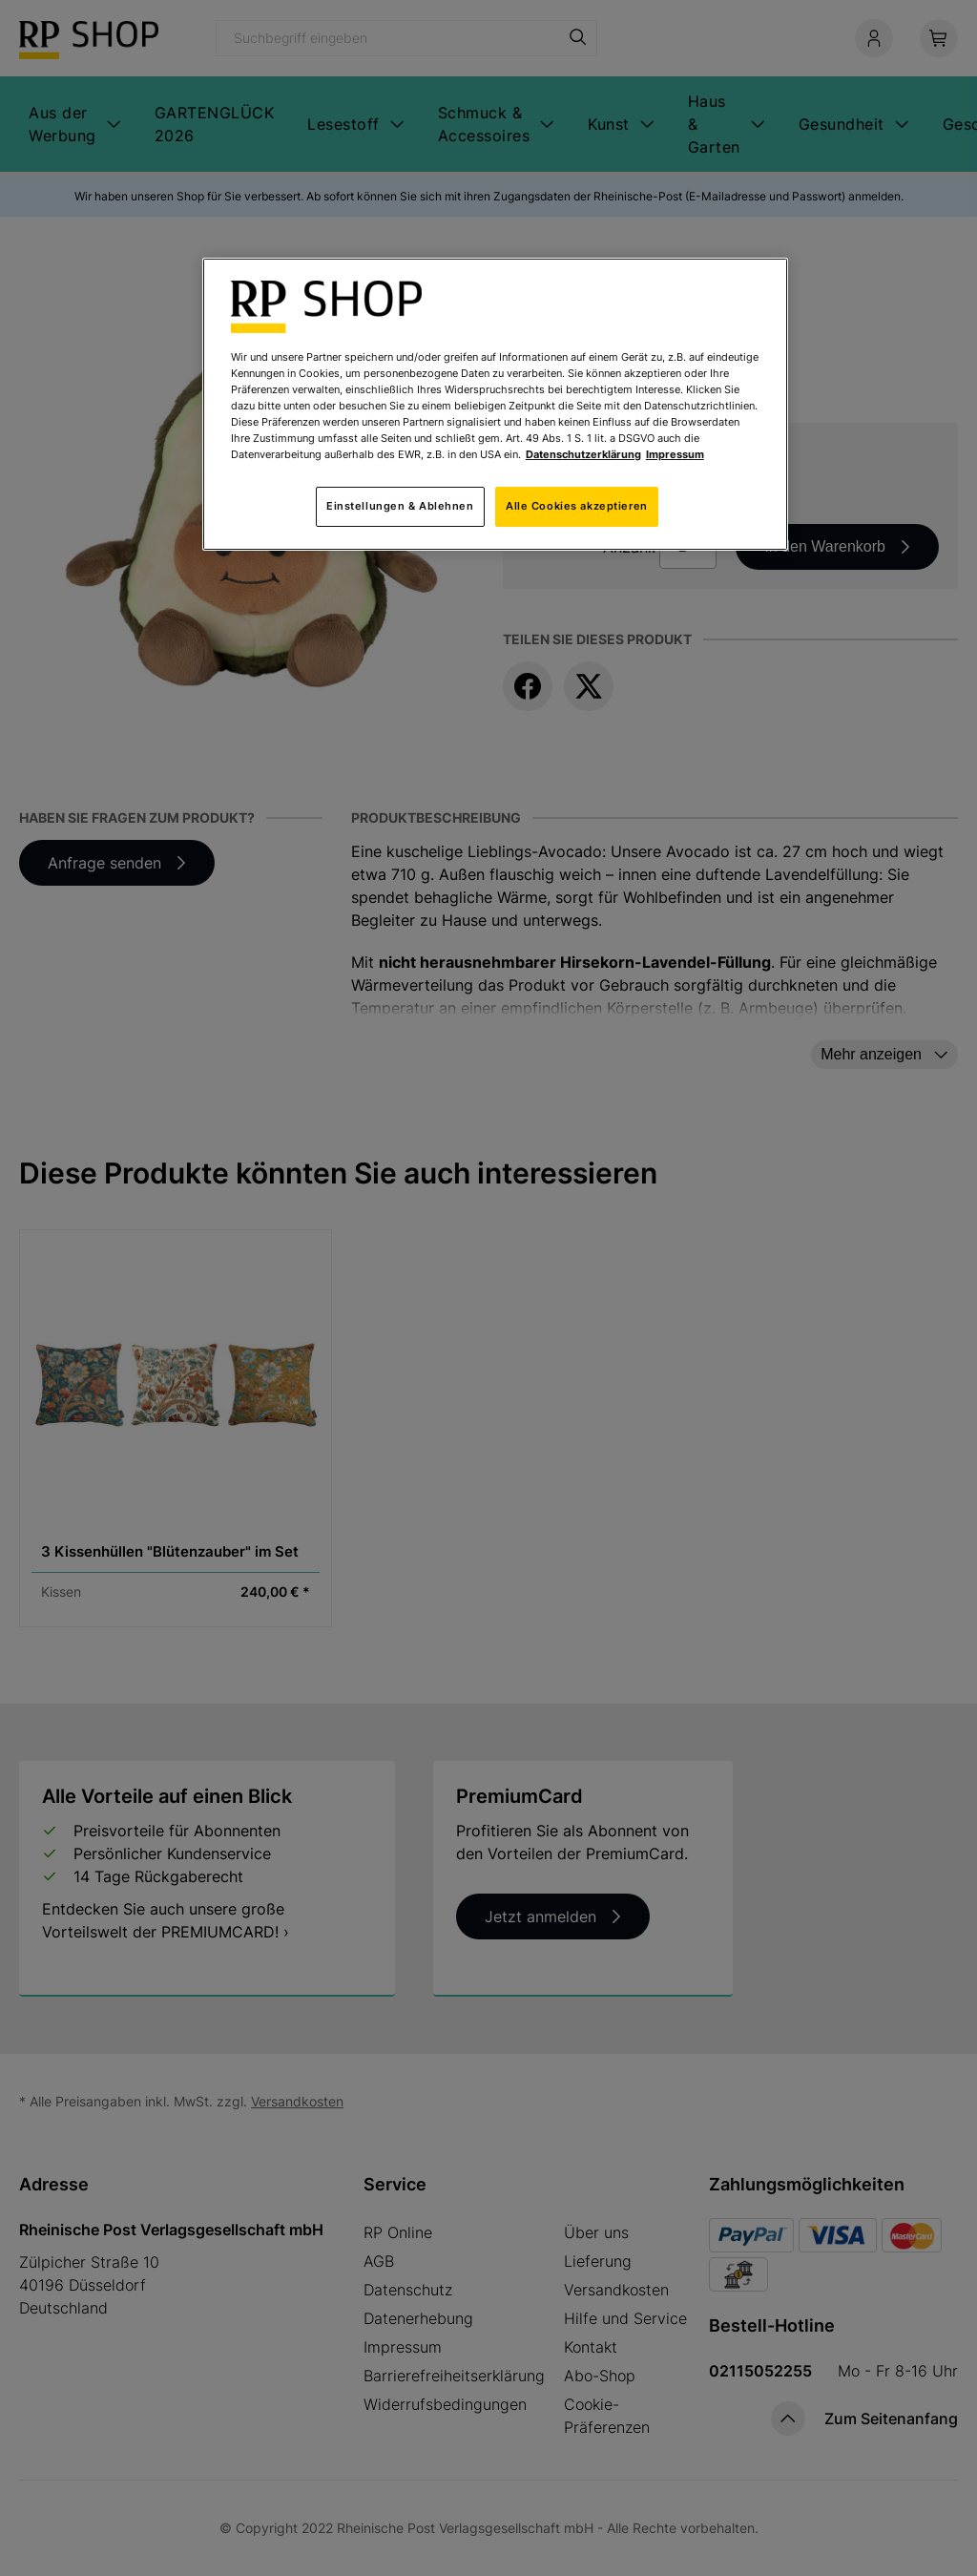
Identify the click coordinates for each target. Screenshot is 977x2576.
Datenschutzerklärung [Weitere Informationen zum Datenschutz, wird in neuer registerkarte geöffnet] (583, 454)
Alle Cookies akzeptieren (577, 506)
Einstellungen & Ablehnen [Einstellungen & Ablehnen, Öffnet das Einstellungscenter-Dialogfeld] (400, 506)
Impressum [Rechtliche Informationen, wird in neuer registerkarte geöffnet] (675, 454)
